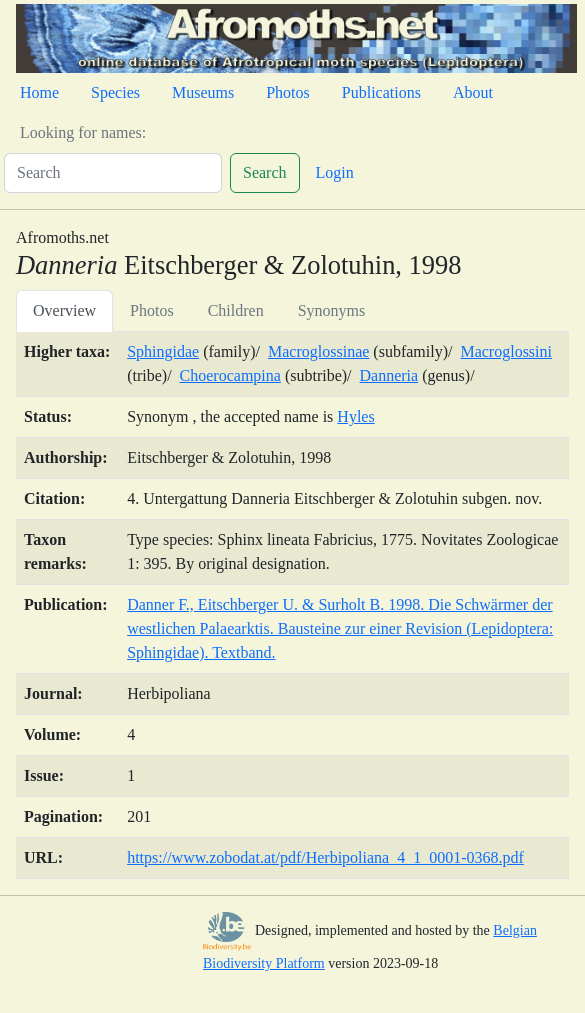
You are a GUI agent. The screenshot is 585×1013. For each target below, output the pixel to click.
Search (265, 172)
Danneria (389, 375)
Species (115, 92)
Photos (288, 92)
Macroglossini (506, 351)
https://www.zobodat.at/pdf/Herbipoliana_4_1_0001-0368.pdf (325, 857)
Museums (203, 92)
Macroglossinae (318, 351)
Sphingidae (163, 351)
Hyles (355, 416)
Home (39, 92)
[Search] (113, 173)
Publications (381, 92)
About (473, 92)
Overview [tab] (64, 310)
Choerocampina (230, 375)
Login (335, 172)
